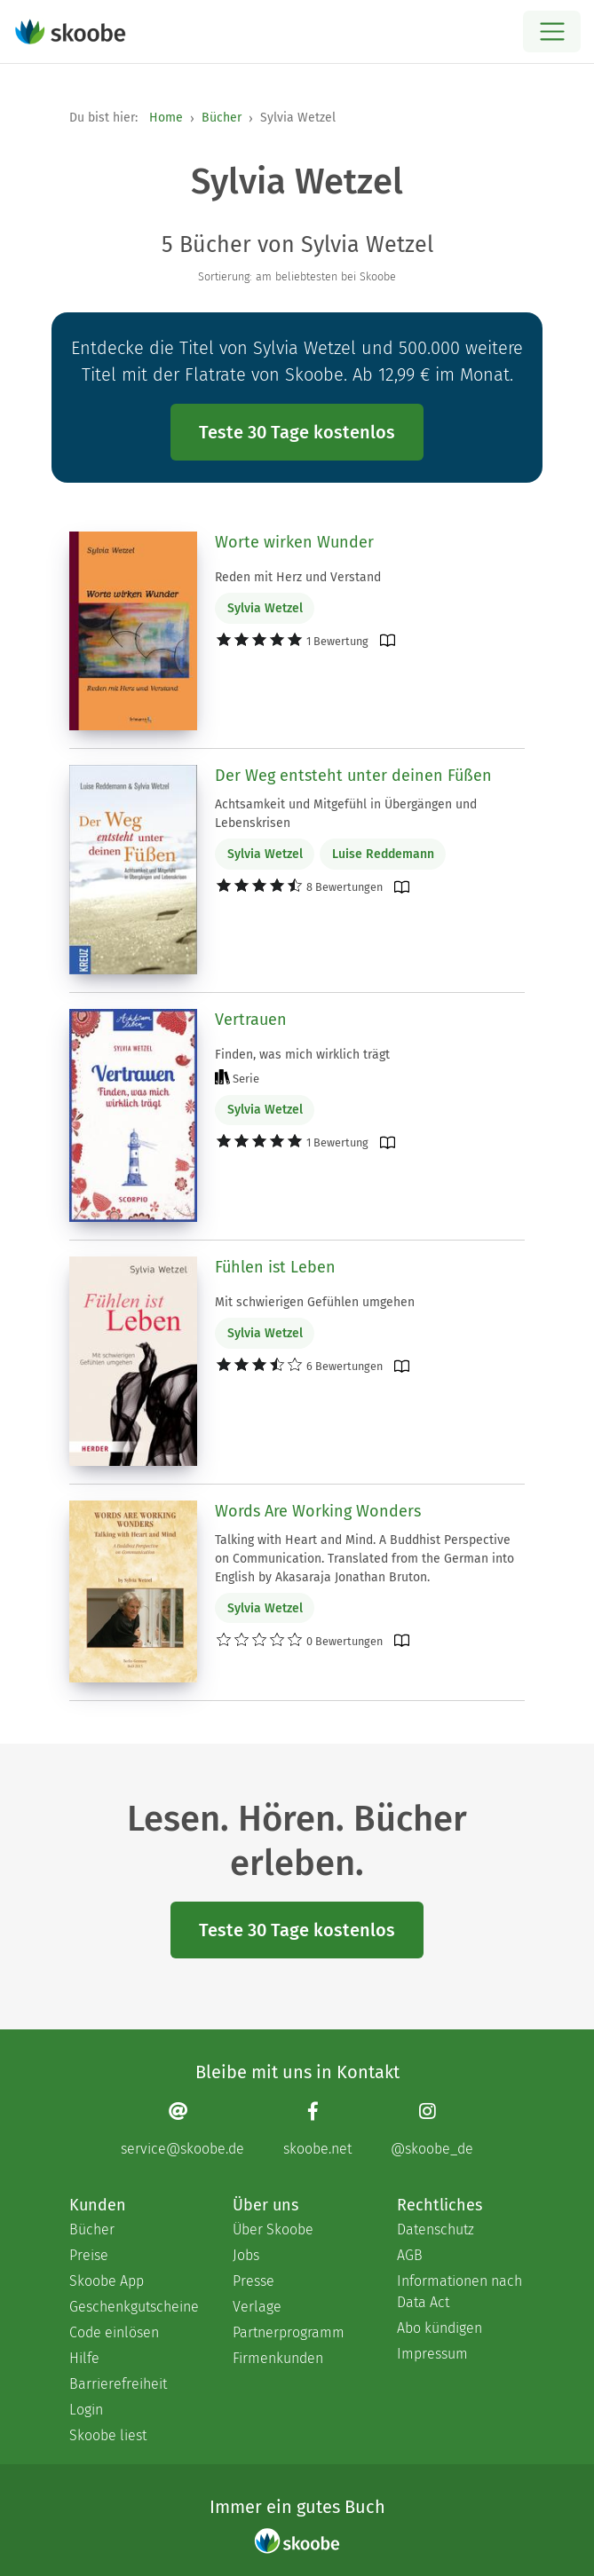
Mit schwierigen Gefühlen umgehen (315, 1302)
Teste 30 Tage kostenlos (297, 432)
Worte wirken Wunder (294, 542)
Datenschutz (435, 2229)
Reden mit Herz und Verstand (298, 577)
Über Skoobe (273, 2229)
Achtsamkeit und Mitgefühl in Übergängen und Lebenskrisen (346, 814)
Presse (253, 2281)
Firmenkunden (278, 2358)
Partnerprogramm (289, 2332)
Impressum (432, 2353)
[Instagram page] (432, 2129)
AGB (410, 2255)
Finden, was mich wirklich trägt (302, 1054)
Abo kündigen (439, 2328)
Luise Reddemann (383, 854)
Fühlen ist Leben (275, 1267)
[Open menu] (552, 31)
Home (166, 117)
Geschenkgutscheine (133, 2306)
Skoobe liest (108, 2435)
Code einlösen (114, 2332)
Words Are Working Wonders (318, 1511)
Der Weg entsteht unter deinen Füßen (353, 775)
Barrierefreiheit (118, 2383)
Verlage (257, 2306)
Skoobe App (106, 2281)
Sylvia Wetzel (265, 608)
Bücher (222, 117)
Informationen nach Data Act (459, 2292)
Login (86, 2409)
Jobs (246, 2255)
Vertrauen (251, 1019)
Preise (88, 2255)
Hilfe (84, 2358)
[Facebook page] (317, 2129)
